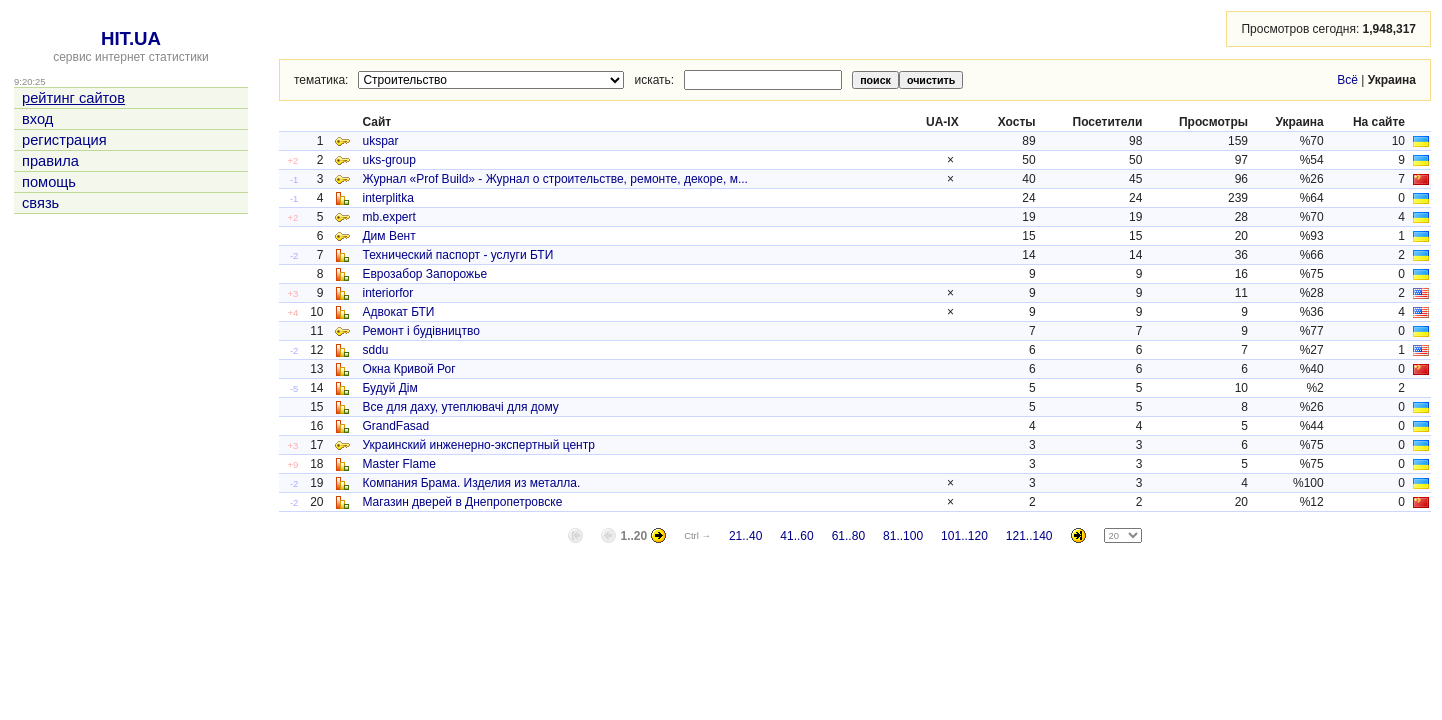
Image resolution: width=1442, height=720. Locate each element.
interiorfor (387, 293)
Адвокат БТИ (398, 312)
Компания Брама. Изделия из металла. (471, 483)
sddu (375, 350)
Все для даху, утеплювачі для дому (460, 407)
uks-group (388, 160)
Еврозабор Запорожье (424, 274)
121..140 (1029, 536)
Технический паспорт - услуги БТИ (457, 255)
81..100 (903, 536)
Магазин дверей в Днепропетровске (462, 502)
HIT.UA (131, 38)
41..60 (796, 536)
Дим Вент (388, 236)
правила (50, 161)
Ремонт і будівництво (420, 331)
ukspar (380, 141)
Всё (1347, 80)
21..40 (745, 536)
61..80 (848, 536)
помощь (49, 182)
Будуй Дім (389, 388)
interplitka (387, 198)
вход (37, 119)
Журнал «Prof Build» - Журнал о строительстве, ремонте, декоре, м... (554, 179)
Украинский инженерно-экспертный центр (478, 445)
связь (40, 203)
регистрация (64, 140)
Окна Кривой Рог (408, 369)
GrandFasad (395, 426)
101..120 (964, 536)
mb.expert (388, 217)
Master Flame (398, 464)
